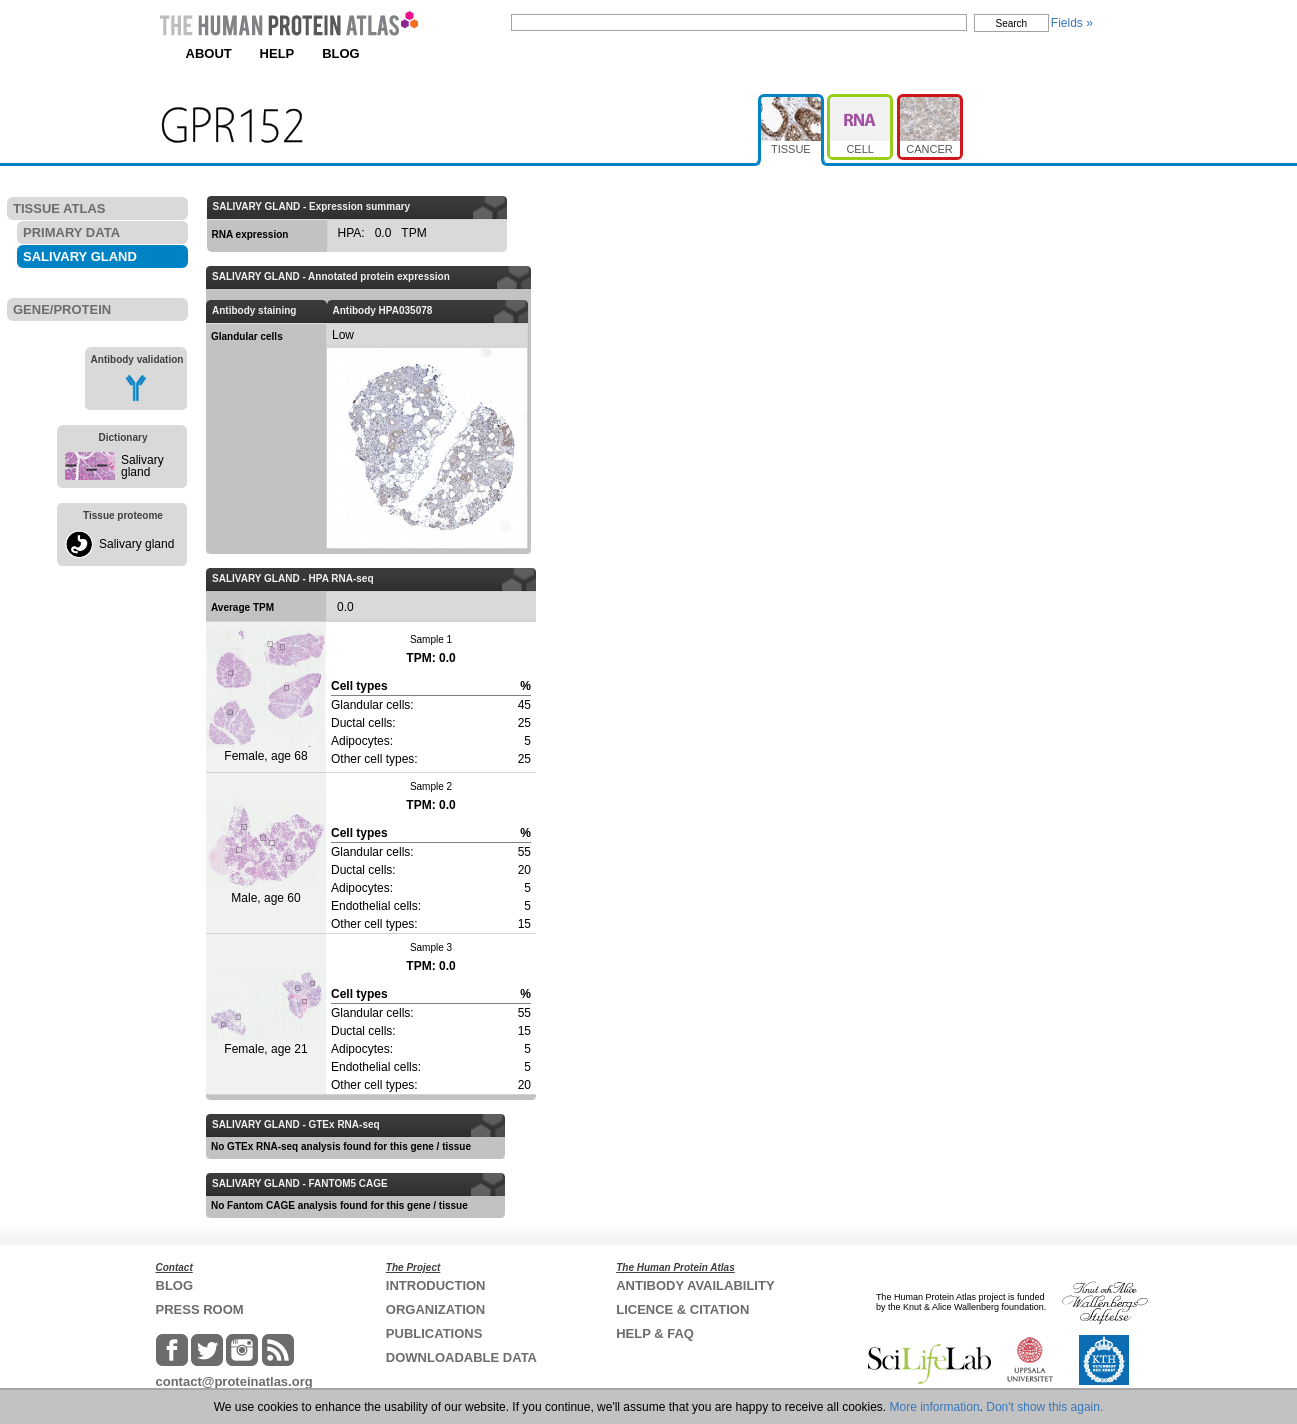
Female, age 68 (266, 696)
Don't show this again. (1044, 1407)
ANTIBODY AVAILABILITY (695, 1285)
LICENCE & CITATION (682, 1309)
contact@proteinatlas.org (234, 1381)
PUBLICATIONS (434, 1333)
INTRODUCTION (436, 1285)
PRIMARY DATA (71, 232)
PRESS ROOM (200, 1309)
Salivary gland (142, 466)
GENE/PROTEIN (62, 309)
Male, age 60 (266, 852)
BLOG (341, 53)
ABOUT (209, 53)
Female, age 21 (266, 1013)
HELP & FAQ (655, 1333)
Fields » (1072, 23)
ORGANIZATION (435, 1309)
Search (1012, 23)
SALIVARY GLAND (80, 256)
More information (935, 1407)
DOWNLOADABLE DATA (461, 1357)
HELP (277, 53)
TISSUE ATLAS (59, 208)
